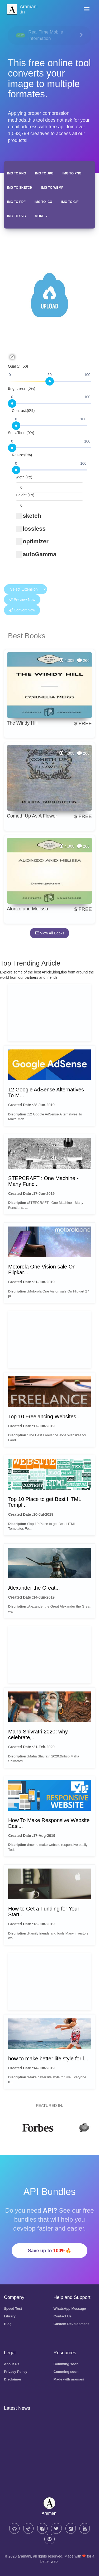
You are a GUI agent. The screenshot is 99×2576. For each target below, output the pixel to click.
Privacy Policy (15, 2372)
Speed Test (13, 2309)
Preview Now (22, 599)
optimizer (32, 541)
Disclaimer (12, 2379)
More (41, 216)
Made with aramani (69, 2379)
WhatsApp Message (70, 2309)
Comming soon (66, 2364)
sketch (28, 515)
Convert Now (22, 610)
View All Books (49, 933)
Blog (8, 2324)
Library (10, 2316)
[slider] (49, 381)
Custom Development (71, 2324)
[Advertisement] (49, 1012)
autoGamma (36, 554)
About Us (11, 2364)
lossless (31, 528)
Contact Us (63, 2316)
